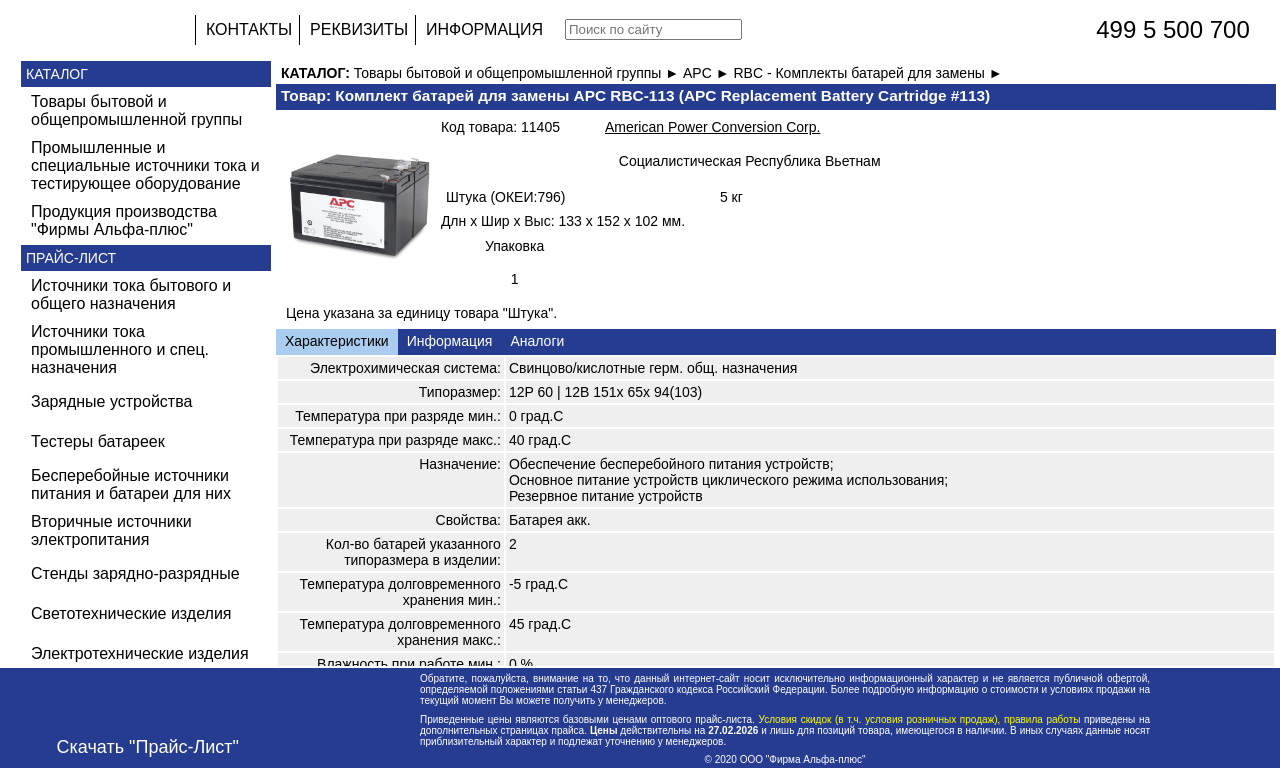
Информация (450, 341)
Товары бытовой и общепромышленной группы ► (518, 73)
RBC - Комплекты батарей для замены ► (867, 73)
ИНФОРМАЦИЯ (484, 29)
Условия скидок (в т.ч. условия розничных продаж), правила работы (919, 719)
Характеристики (337, 341)
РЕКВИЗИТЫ (359, 29)
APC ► (708, 73)
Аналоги (537, 341)
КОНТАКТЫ (249, 29)
